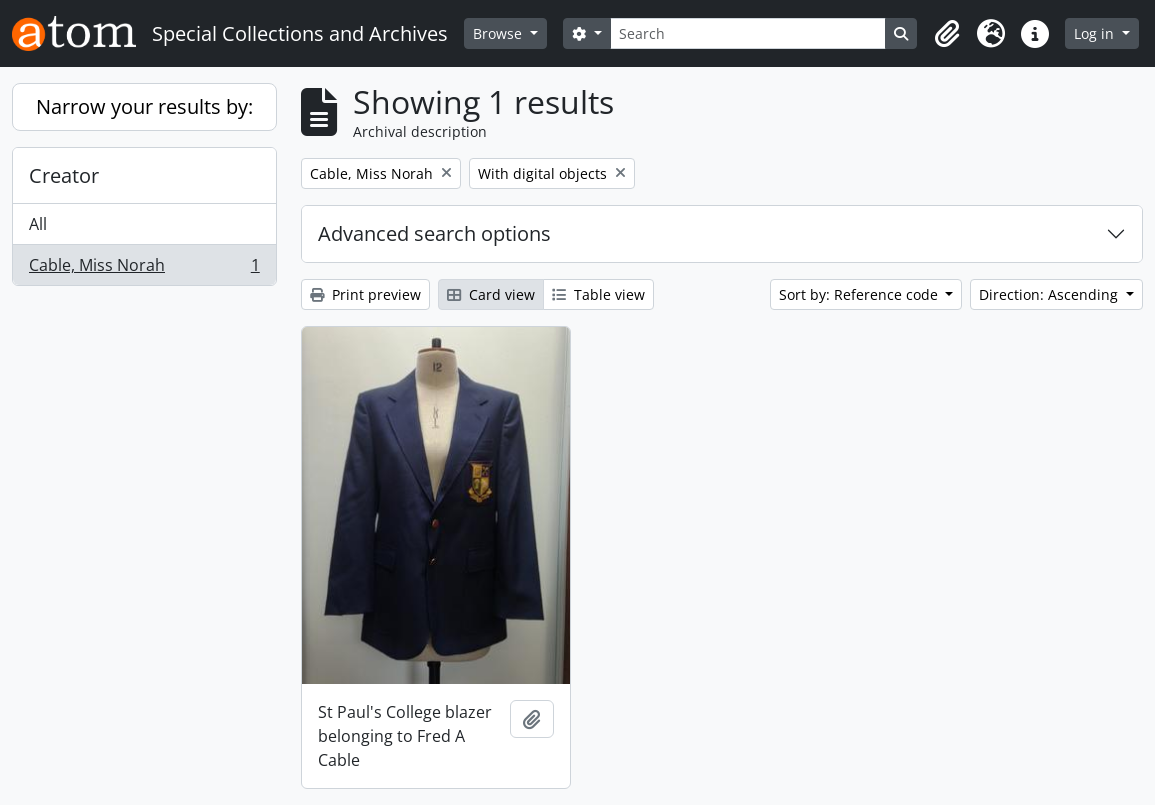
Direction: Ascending (1050, 294)
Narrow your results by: (144, 106)
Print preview (365, 294)
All (38, 224)
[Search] (748, 33)
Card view (491, 294)
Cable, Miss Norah (144, 269)
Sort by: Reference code (860, 294)
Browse (499, 33)
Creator (64, 175)
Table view (598, 294)
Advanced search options (434, 233)
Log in (1096, 33)
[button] (947, 34)
